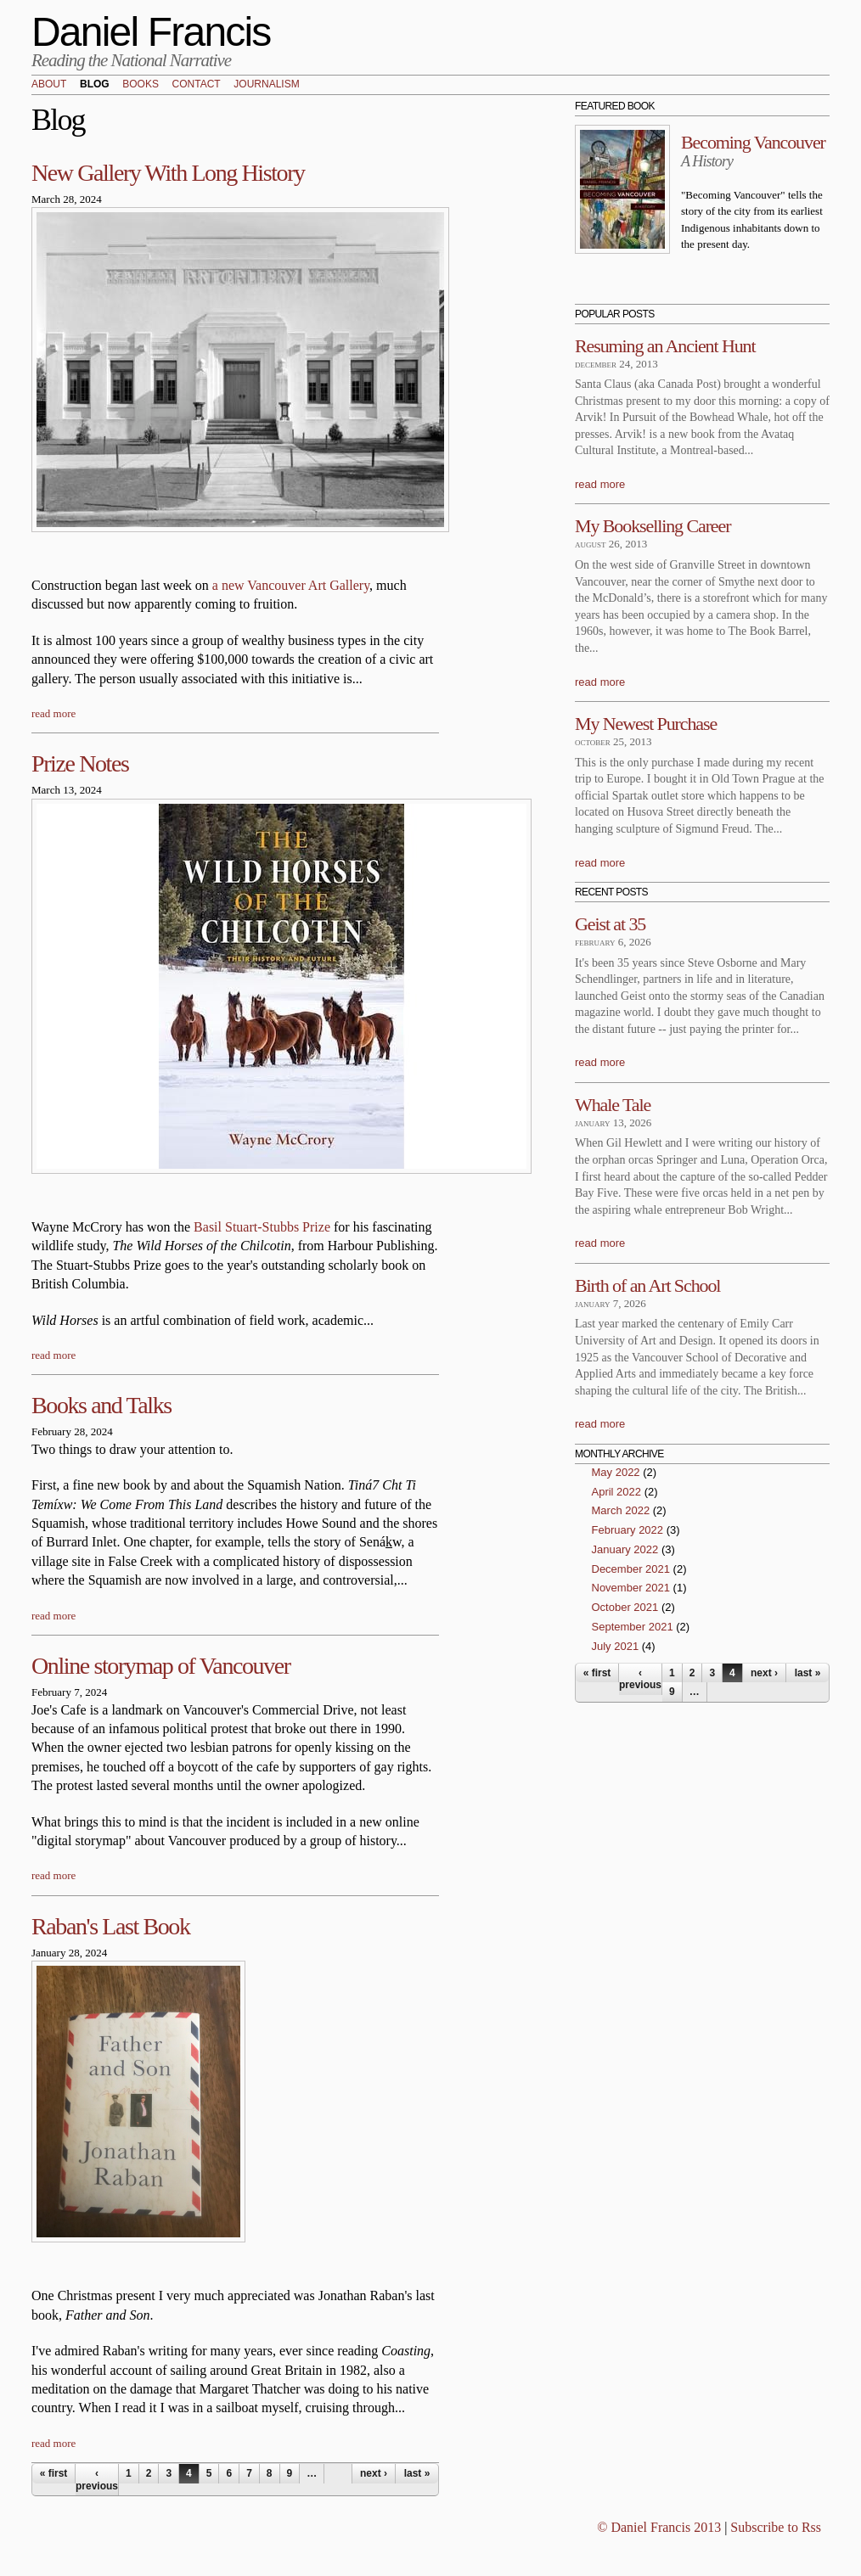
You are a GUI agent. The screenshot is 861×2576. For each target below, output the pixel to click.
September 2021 (632, 1626)
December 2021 (631, 1569)
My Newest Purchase (646, 723)
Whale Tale (612, 1104)
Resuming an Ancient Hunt (665, 345)
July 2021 (615, 1646)
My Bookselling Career (652, 525)
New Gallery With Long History (168, 173)
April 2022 (617, 1491)
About (48, 85)
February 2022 (628, 1530)
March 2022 (621, 1510)
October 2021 (625, 1607)
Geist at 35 (610, 923)
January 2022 (625, 1549)
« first (54, 2473)
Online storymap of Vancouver (160, 1666)
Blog (95, 85)
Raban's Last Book (110, 1926)
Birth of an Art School (647, 1285)
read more (53, 713)
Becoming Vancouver (753, 142)
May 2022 (616, 1472)
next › (373, 2473)
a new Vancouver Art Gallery (290, 585)
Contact (196, 85)
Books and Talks (101, 1405)
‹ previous (97, 2479)
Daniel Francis (151, 31)
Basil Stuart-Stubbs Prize (262, 1227)
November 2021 (631, 1587)
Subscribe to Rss (775, 2527)
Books (140, 85)
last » (417, 2473)
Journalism (266, 85)
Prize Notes (79, 763)
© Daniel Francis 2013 (659, 2527)
